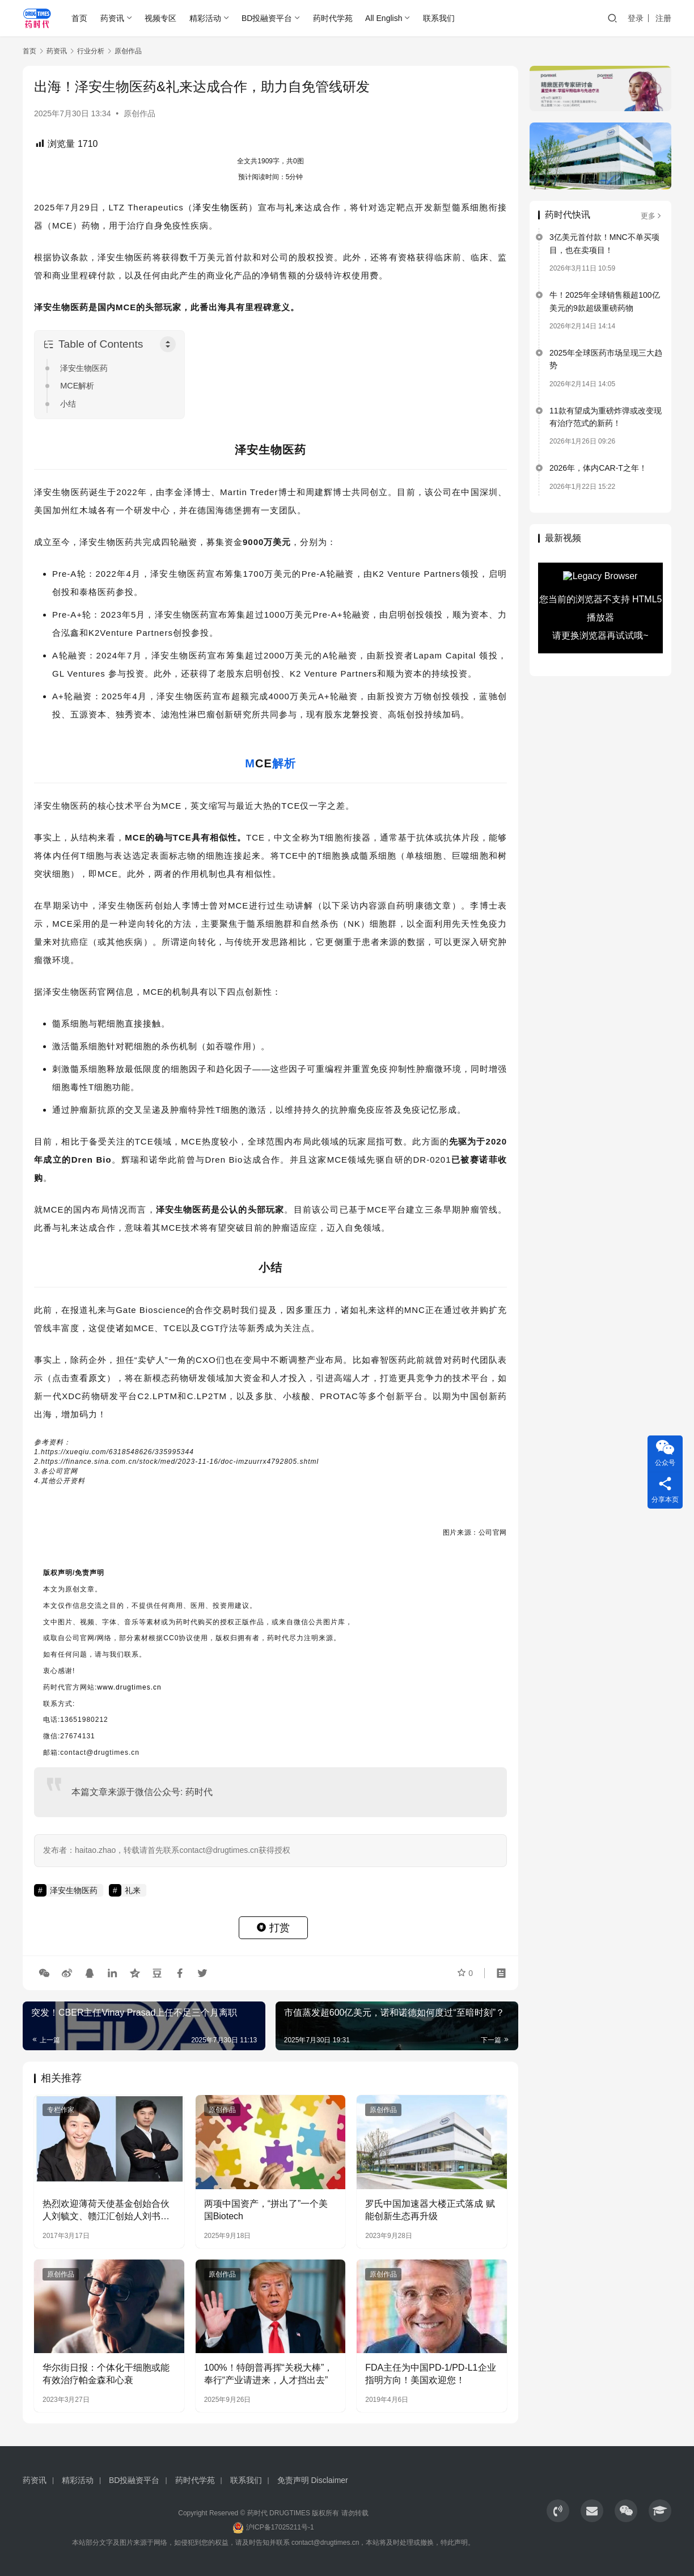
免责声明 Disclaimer (312, 2480)
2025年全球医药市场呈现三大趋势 (605, 359)
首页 (79, 18)
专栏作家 (60, 2110)
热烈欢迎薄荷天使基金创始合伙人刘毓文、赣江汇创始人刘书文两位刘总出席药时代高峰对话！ (106, 2211)
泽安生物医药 (220, 207)
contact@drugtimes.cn (325, 2543)
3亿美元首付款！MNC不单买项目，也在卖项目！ (604, 243)
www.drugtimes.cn (129, 1687)
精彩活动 (205, 18)
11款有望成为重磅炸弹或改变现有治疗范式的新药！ (605, 417)
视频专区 (160, 18)
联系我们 (439, 18)
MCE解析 (77, 385)
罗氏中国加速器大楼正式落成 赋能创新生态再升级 (429, 2210)
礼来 (294, 207)
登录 (636, 18)
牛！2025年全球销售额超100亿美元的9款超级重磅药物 (604, 301)
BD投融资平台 (267, 18)
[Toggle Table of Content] (168, 344)
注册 (663, 18)
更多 (652, 215)
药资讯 (112, 18)
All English (383, 18)
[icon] (558, 2510)
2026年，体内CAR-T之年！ (598, 467)
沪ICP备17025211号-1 (280, 2527)
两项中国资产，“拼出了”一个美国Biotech (266, 2210)
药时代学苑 (333, 18)
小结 (68, 403)
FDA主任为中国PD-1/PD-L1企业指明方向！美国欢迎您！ (430, 2374)
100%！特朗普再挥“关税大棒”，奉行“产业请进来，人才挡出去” (268, 2374)
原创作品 (139, 113)
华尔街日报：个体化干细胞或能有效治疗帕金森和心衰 (106, 2374)
